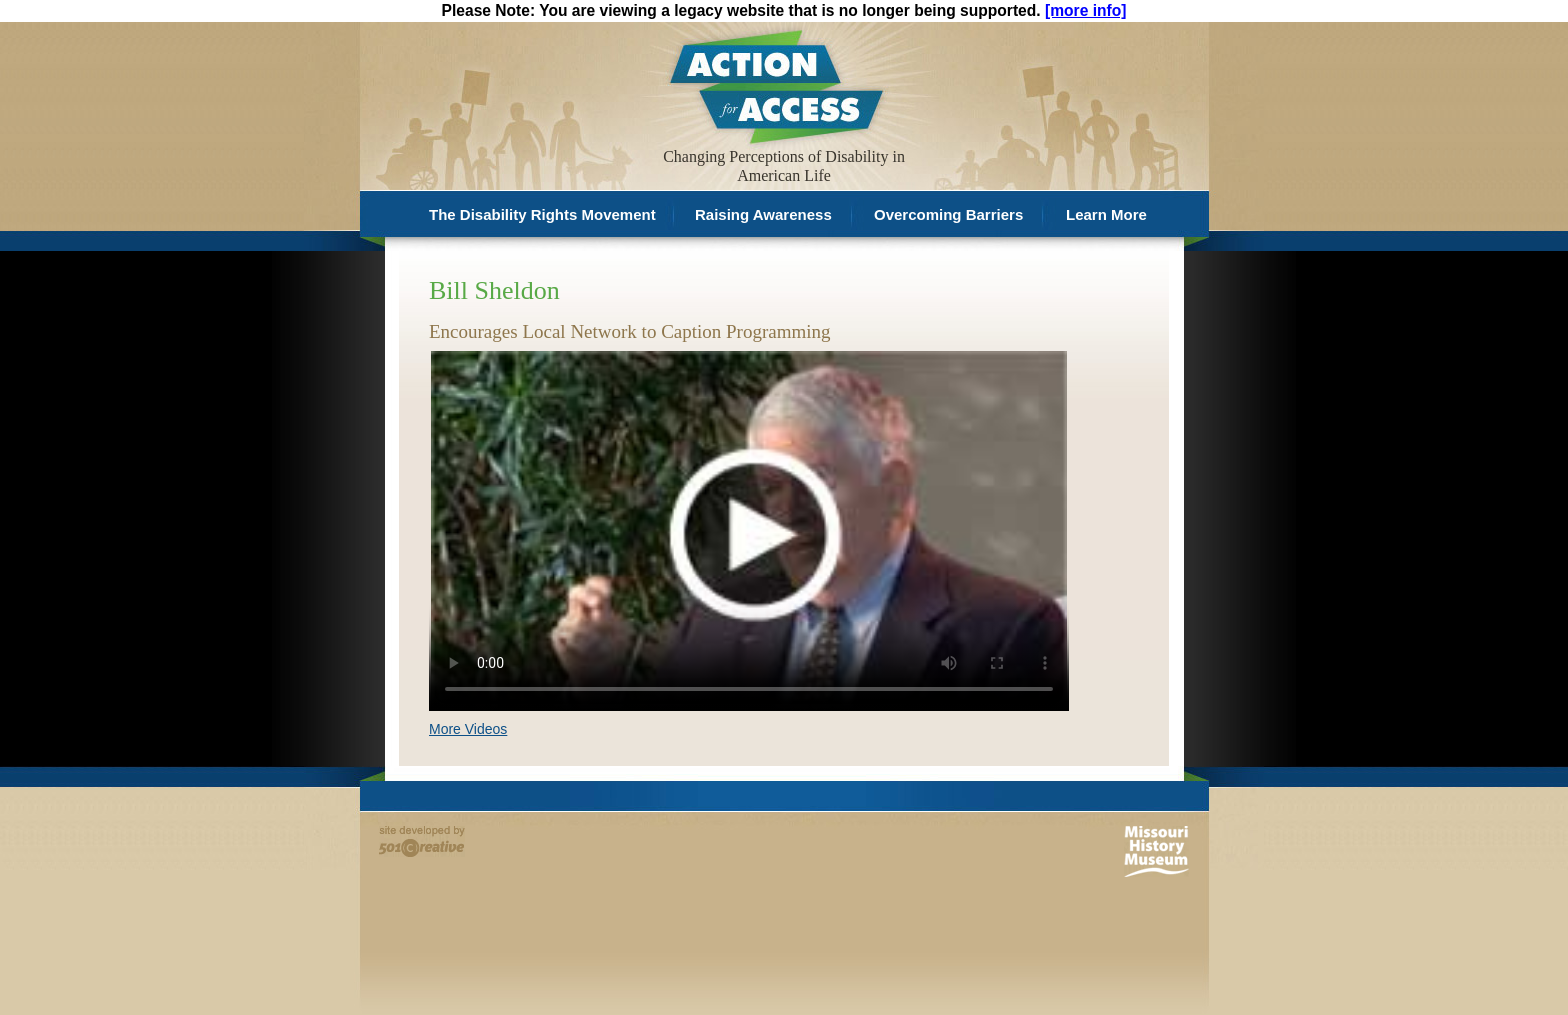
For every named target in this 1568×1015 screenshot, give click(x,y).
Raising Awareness (763, 214)
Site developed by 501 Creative (422, 841)
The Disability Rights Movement (542, 214)
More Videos (468, 729)
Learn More (1106, 214)
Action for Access (774, 85)
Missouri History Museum (1156, 851)
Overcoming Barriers (948, 214)
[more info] (1085, 10)
